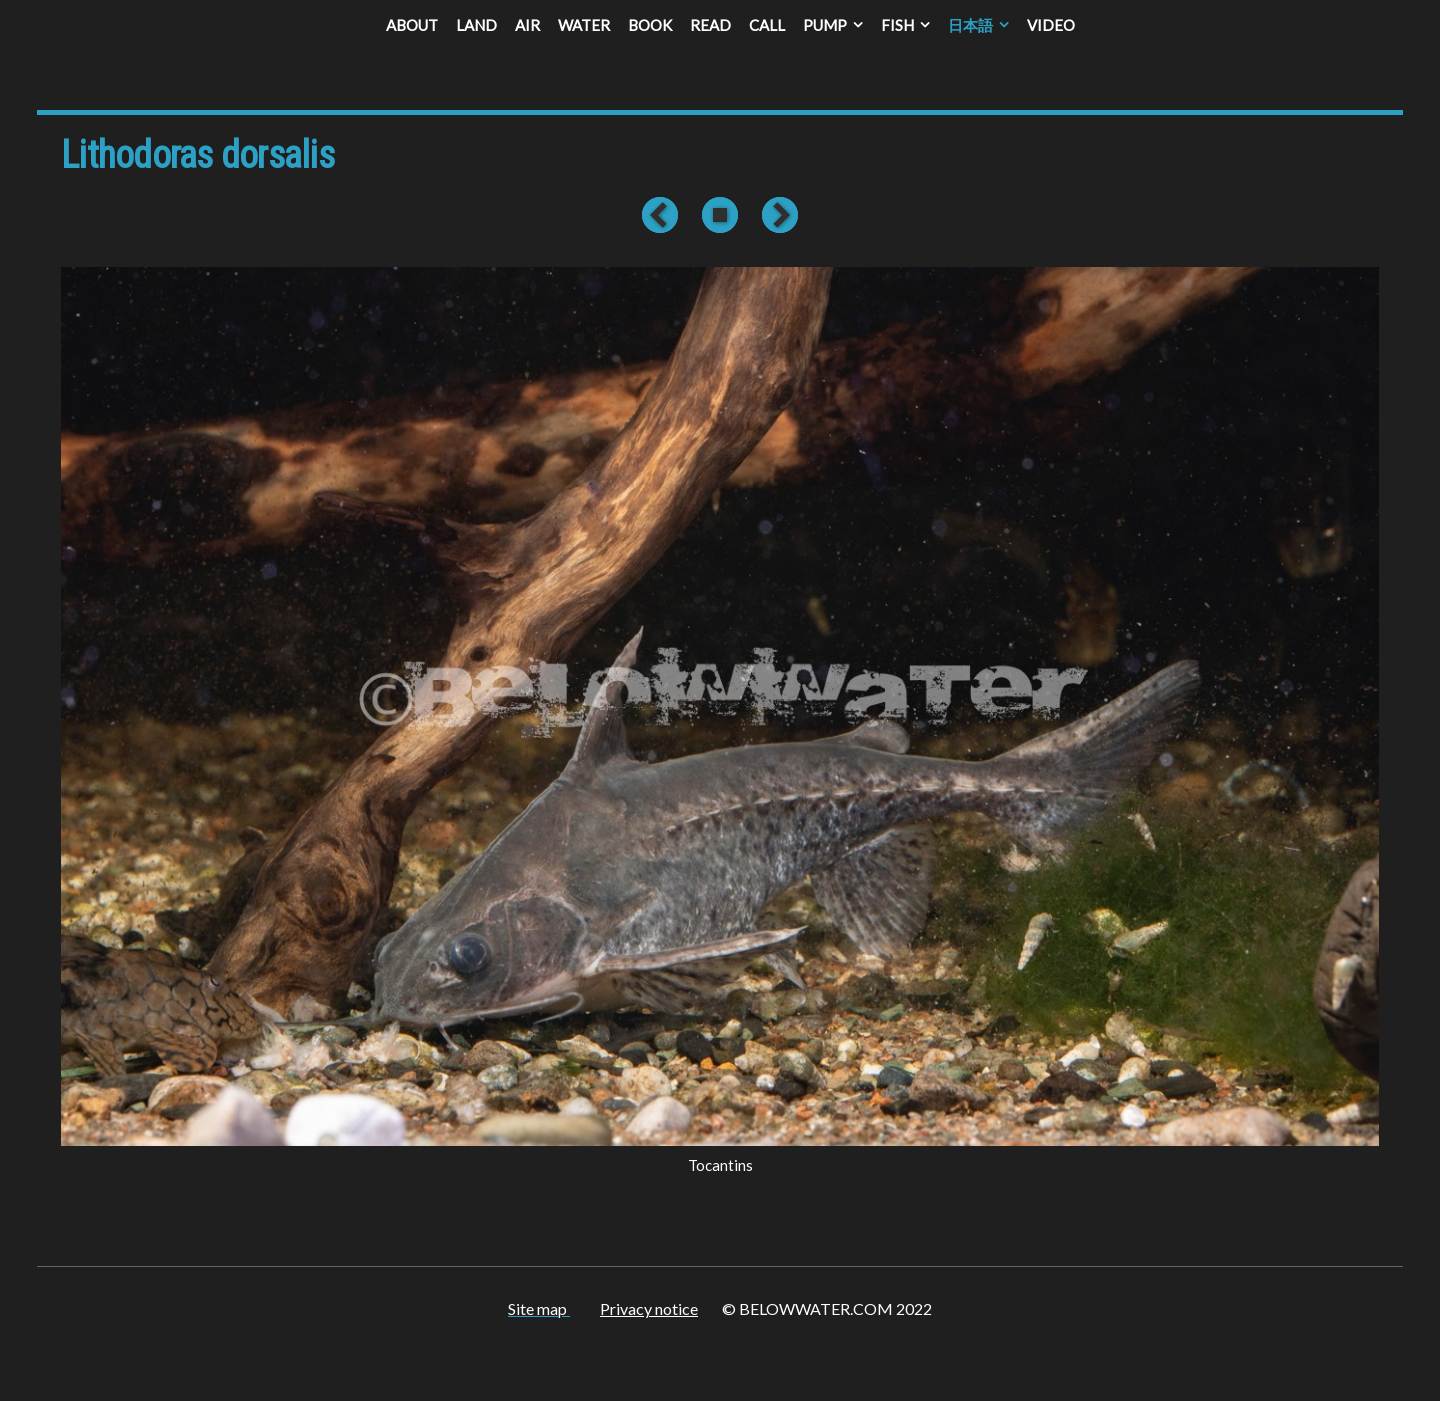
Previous (664, 215)
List (720, 215)
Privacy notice (649, 1308)
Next (776, 215)
